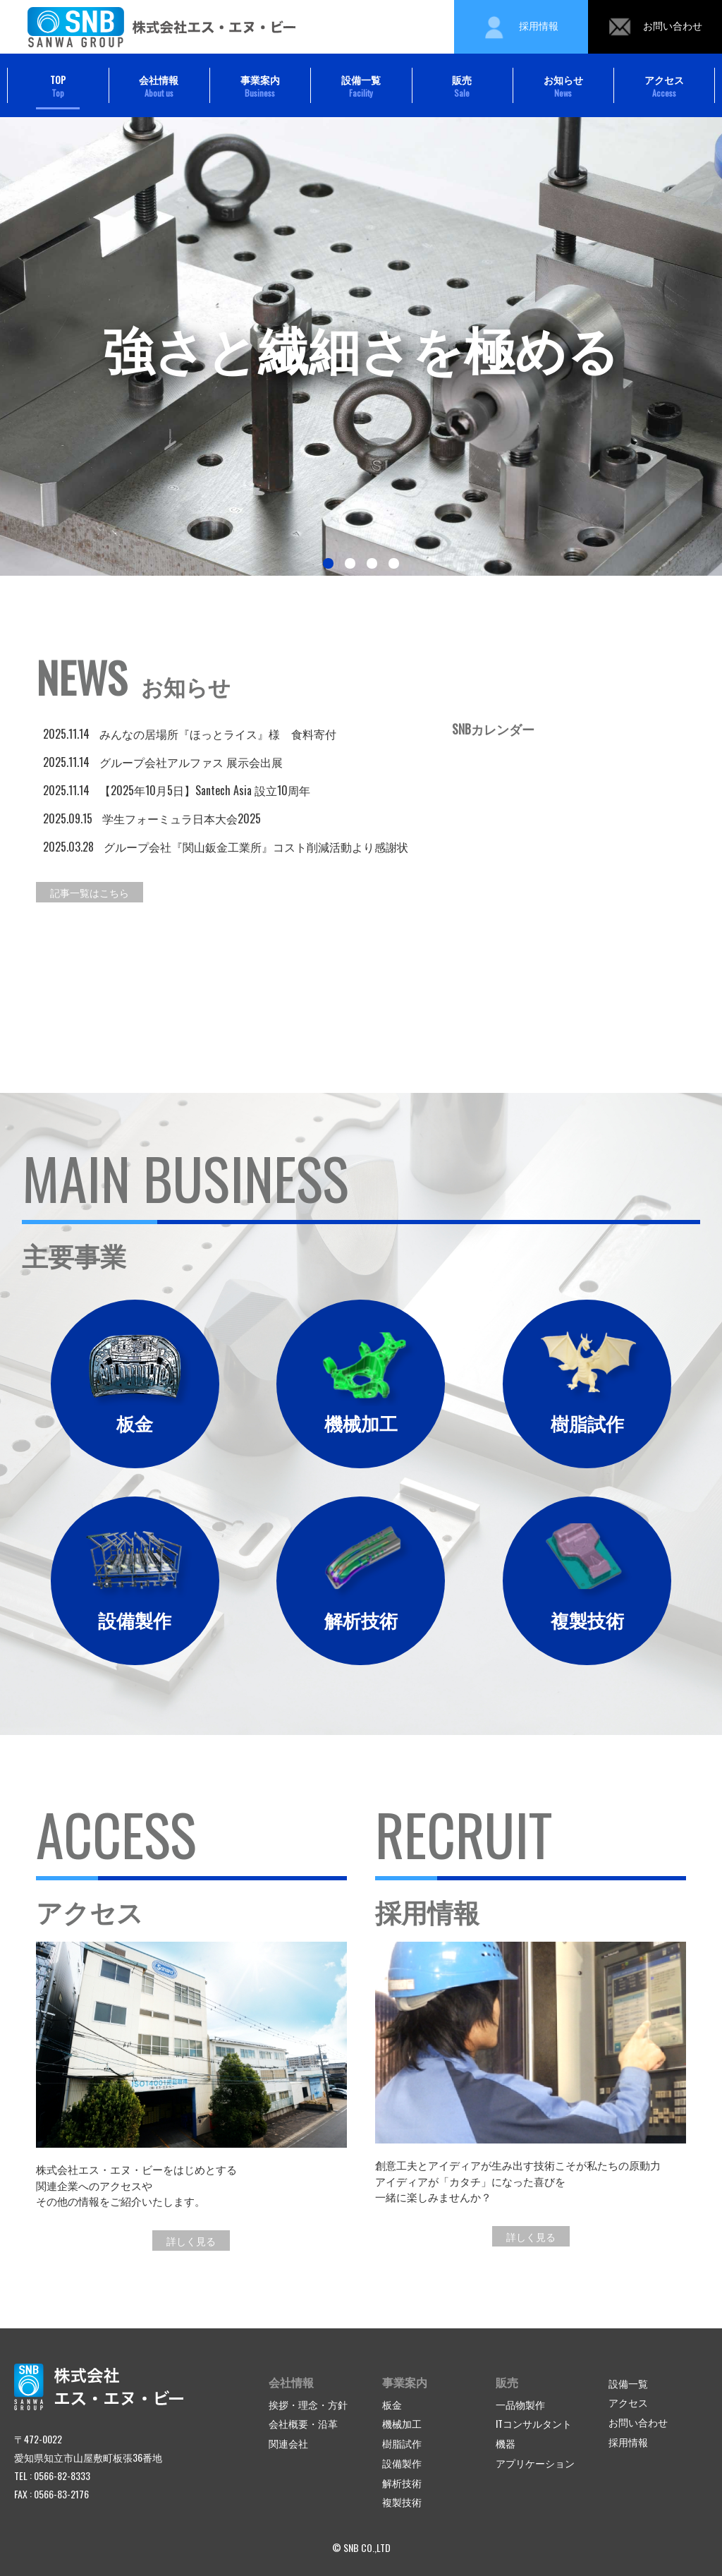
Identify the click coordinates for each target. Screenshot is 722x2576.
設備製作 (402, 2462)
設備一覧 (361, 85)
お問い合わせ (655, 26)
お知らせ (563, 85)
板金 (392, 2404)
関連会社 (288, 2443)
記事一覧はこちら (89, 892)
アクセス (664, 85)
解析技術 (402, 2482)
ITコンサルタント (534, 2423)
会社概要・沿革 (303, 2423)
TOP (58, 85)
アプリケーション (535, 2462)
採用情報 (521, 26)
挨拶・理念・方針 (308, 2404)
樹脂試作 (402, 2443)
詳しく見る (191, 2240)
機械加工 (402, 2423)
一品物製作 (520, 2404)
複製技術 (402, 2501)
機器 (505, 2443)
